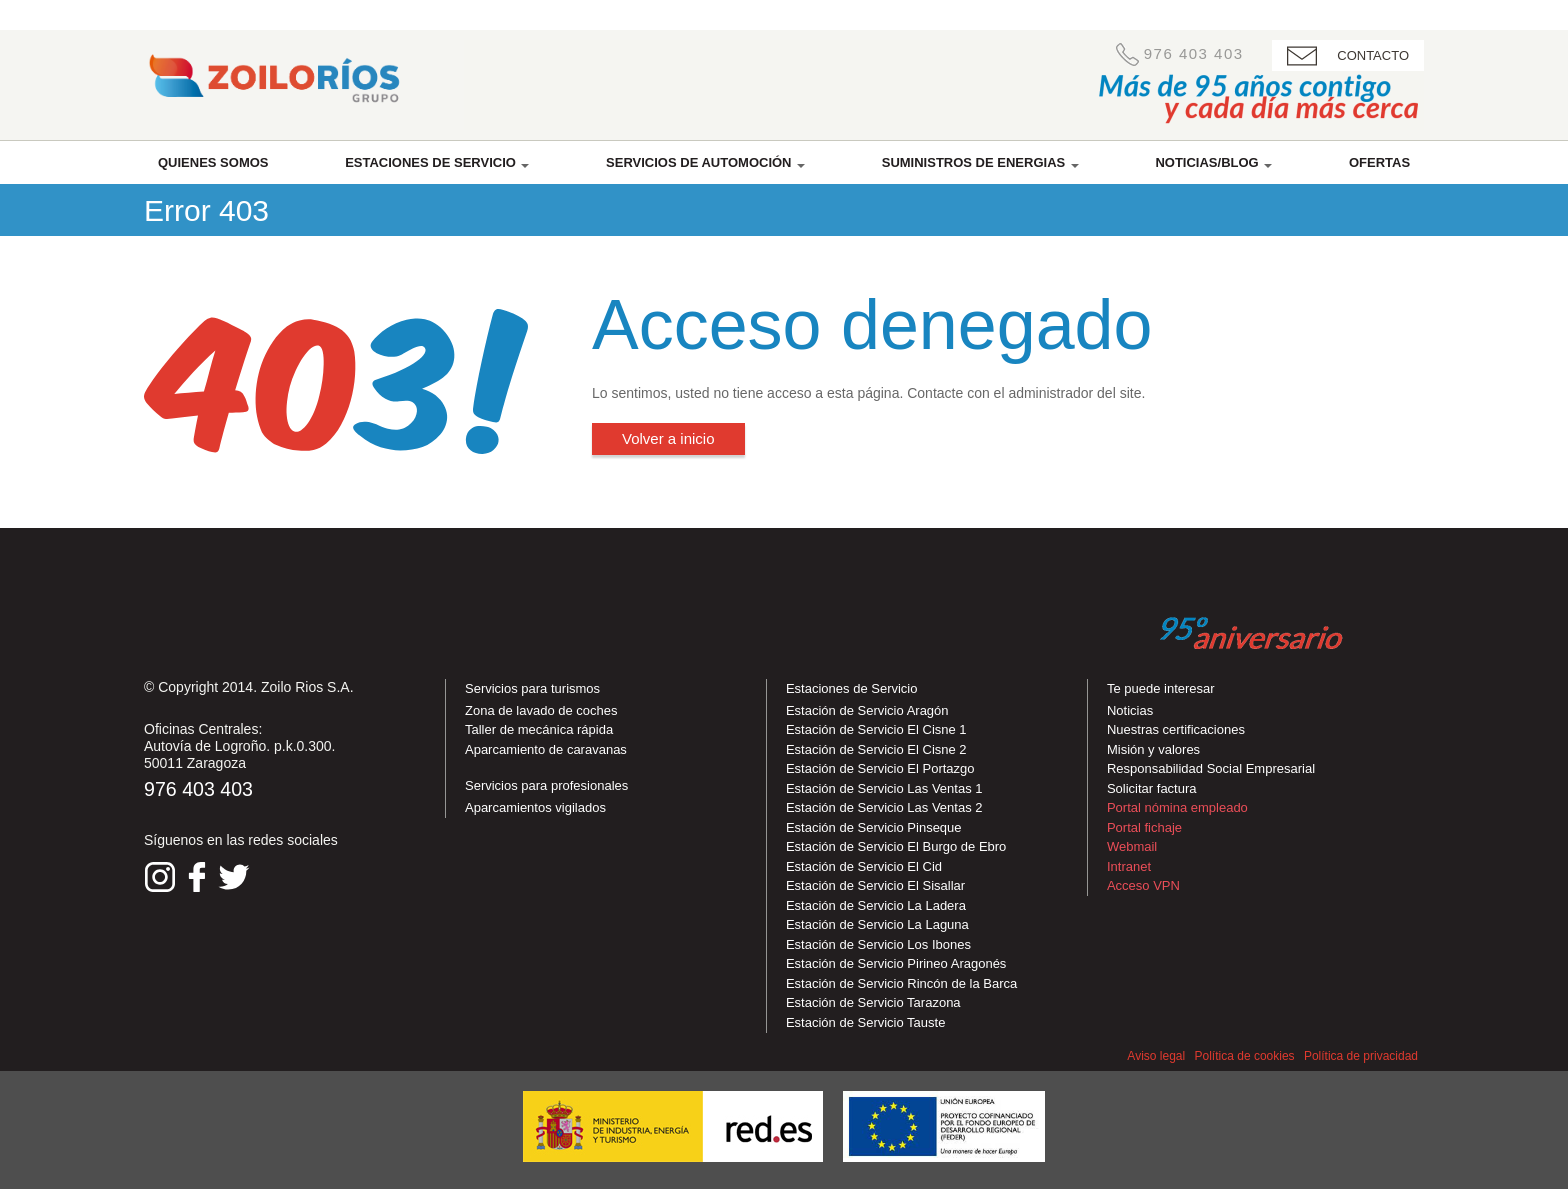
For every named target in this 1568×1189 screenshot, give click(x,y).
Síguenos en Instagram (160, 877)
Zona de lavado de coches (541, 710)
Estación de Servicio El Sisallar (875, 885)
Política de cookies (1245, 1056)
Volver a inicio (668, 438)
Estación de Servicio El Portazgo (880, 768)
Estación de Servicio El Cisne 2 (876, 749)
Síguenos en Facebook (197, 877)
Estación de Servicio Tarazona (873, 1002)
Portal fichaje (1144, 827)
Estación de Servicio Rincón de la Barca (901, 983)
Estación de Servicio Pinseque (874, 827)
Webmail (1132, 846)
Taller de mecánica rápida (539, 729)
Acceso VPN (1143, 885)
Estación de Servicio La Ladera (876, 905)
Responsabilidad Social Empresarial (1211, 768)
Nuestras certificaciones (1176, 729)
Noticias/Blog (1213, 162)
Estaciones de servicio (437, 162)
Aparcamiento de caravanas (546, 749)
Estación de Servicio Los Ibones (878, 944)
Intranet (1129, 866)
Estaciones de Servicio (852, 688)
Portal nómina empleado (1177, 807)
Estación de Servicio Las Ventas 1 (884, 788)
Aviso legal (1156, 1056)
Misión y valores (1153, 749)
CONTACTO (1373, 55)
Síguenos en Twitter (234, 877)
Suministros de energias (980, 162)
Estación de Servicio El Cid (864, 866)
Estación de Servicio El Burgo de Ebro (896, 846)
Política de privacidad (1361, 1056)
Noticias (1130, 710)
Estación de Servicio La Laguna (877, 924)
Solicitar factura (1152, 788)
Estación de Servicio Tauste (865, 1022)
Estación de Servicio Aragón (867, 710)
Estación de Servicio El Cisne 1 (876, 729)
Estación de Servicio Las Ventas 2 (884, 807)
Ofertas (1379, 162)
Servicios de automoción (705, 162)
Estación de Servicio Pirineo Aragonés (896, 963)
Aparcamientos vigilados (535, 807)
